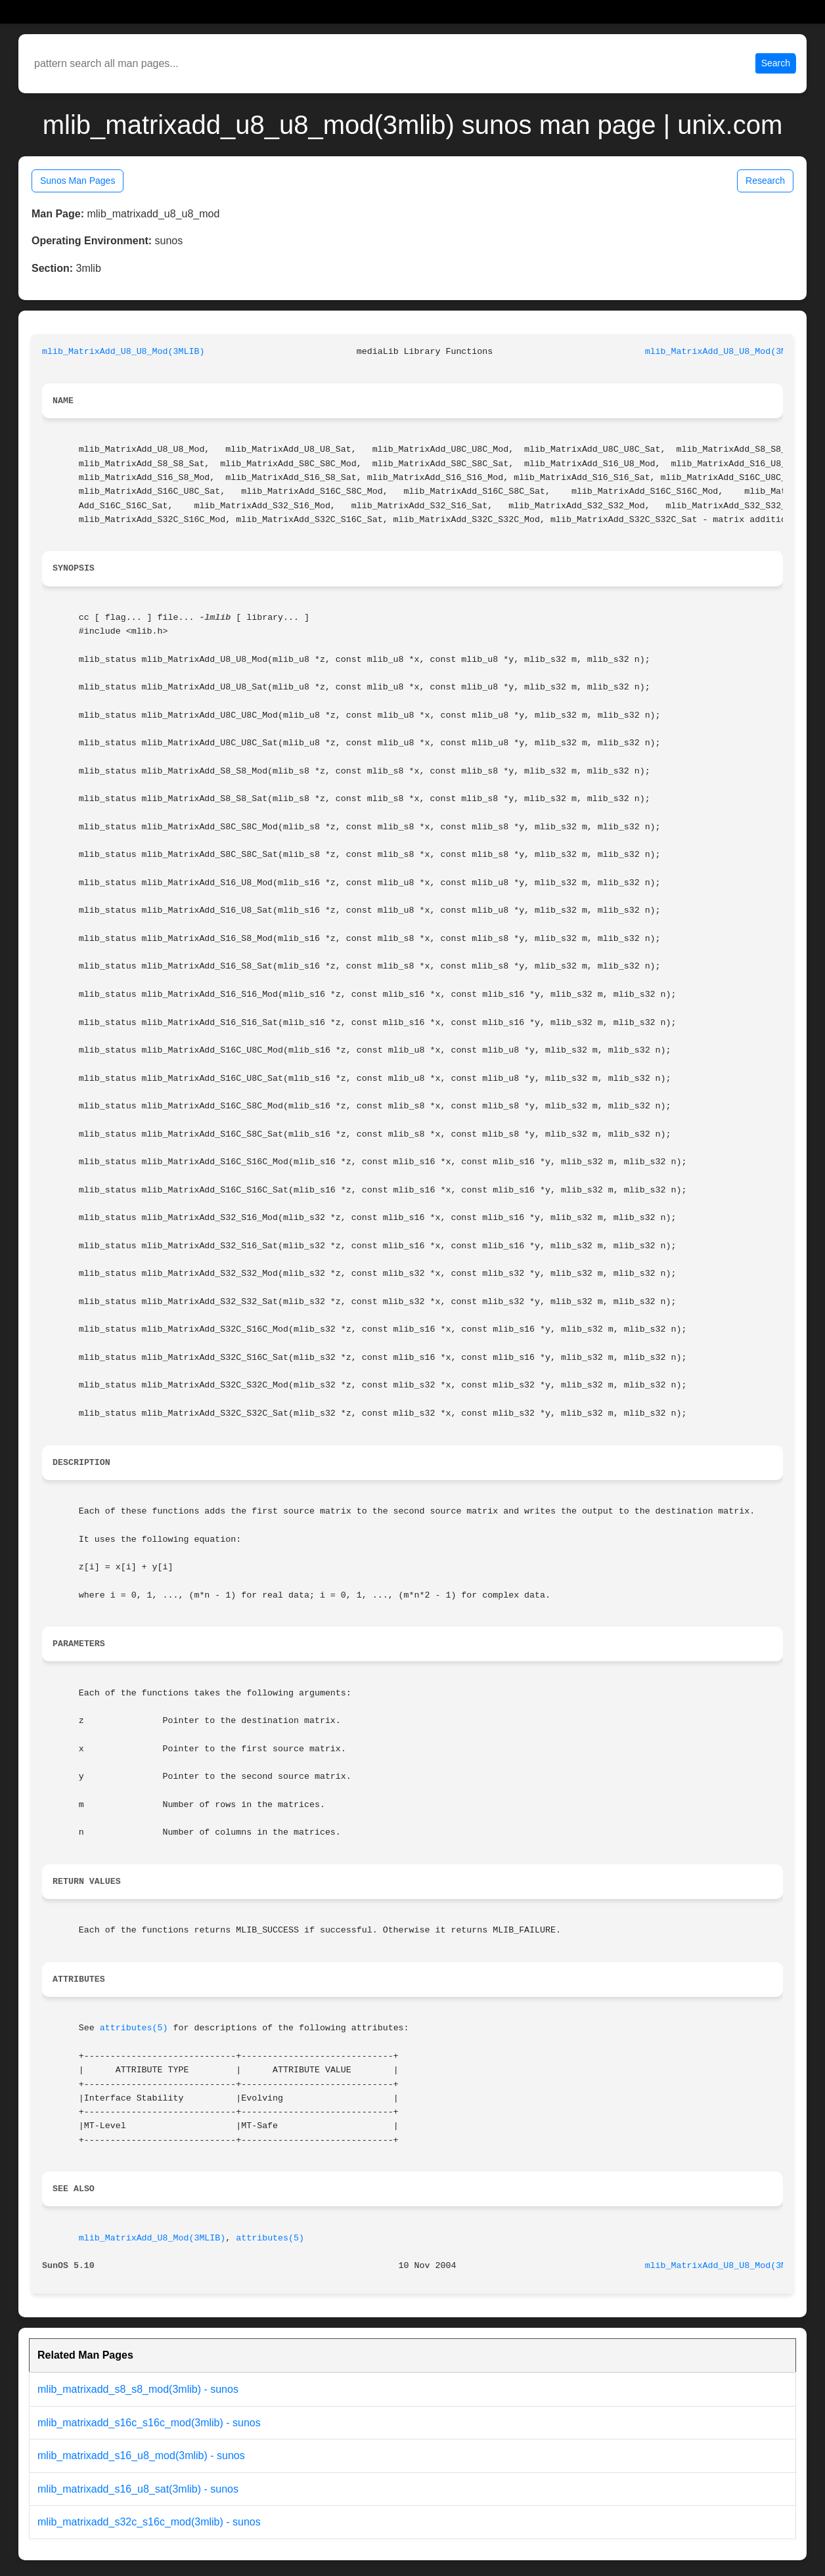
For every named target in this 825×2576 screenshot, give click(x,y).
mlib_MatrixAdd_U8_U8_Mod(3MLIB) (123, 352)
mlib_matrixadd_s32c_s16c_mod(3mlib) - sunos (149, 2521)
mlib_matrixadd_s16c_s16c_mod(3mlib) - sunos (149, 2422)
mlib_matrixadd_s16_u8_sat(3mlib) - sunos (137, 2489)
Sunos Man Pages (77, 180)
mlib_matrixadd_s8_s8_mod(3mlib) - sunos (137, 2389)
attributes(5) (134, 2028)
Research (765, 180)
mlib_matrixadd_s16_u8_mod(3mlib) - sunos (141, 2455)
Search (775, 63)
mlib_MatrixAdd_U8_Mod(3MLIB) (152, 2238)
